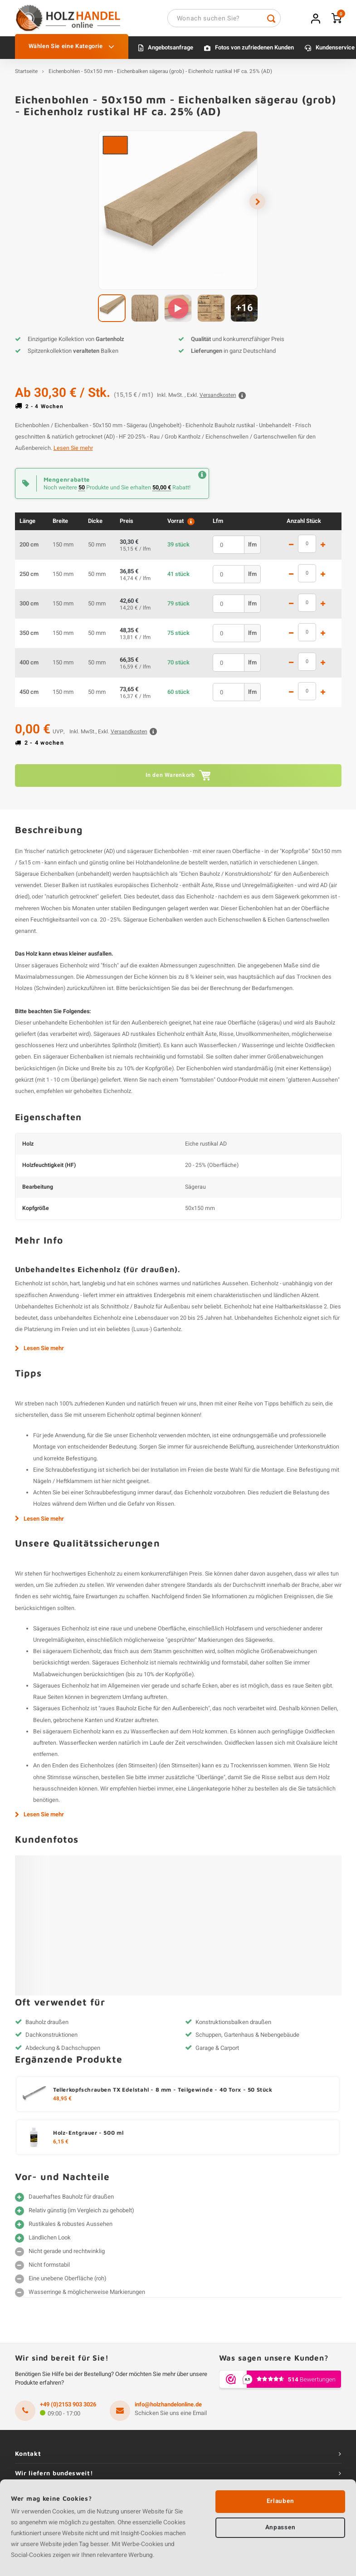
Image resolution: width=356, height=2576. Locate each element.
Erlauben (280, 2501)
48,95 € (62, 2103)
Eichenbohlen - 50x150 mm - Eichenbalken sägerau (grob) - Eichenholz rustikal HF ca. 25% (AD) (160, 76)
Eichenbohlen (171, 855)
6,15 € (60, 2146)
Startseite (26, 76)
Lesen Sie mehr (73, 453)
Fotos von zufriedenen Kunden (254, 52)
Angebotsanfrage (170, 52)
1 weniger (291, 549)
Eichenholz (29, 1288)
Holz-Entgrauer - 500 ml (88, 2137)
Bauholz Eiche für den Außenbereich (162, 1713)
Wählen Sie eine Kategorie (72, 50)
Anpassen (280, 2528)
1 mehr (323, 549)
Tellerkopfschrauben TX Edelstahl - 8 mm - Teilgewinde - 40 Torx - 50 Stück (163, 2094)
